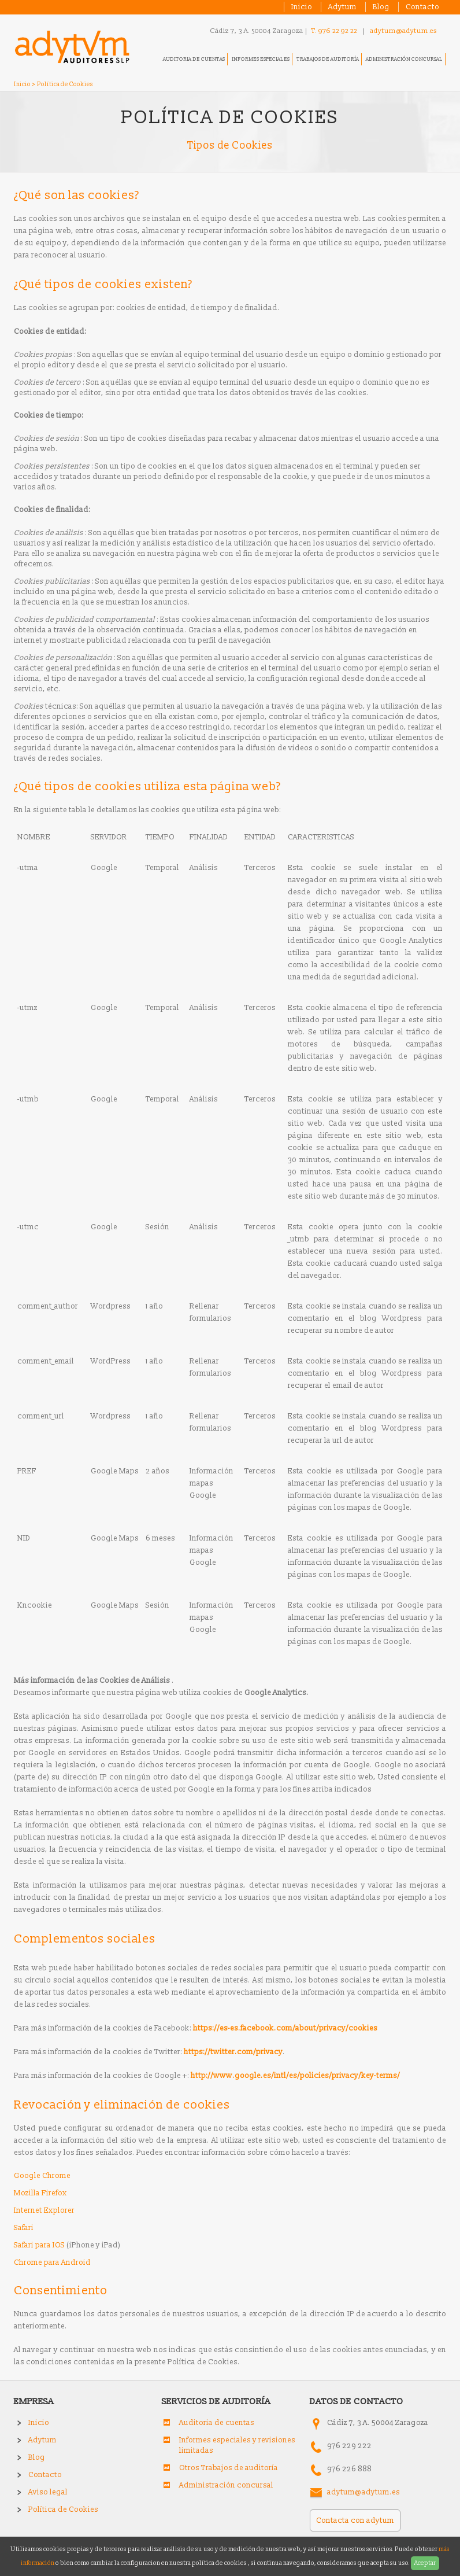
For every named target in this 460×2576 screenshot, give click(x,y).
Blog (381, 7)
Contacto (422, 7)
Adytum (342, 7)
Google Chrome (42, 2175)
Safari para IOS (39, 2245)
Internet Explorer (44, 2210)
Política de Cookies (63, 2509)
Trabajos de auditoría (327, 59)
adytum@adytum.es (403, 31)
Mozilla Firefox (40, 2193)
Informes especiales (261, 59)
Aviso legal (48, 2492)
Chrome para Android (52, 2262)
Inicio (301, 7)
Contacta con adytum (355, 2520)
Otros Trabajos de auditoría (228, 2467)
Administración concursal (404, 59)
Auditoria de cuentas (194, 59)
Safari (24, 2227)
